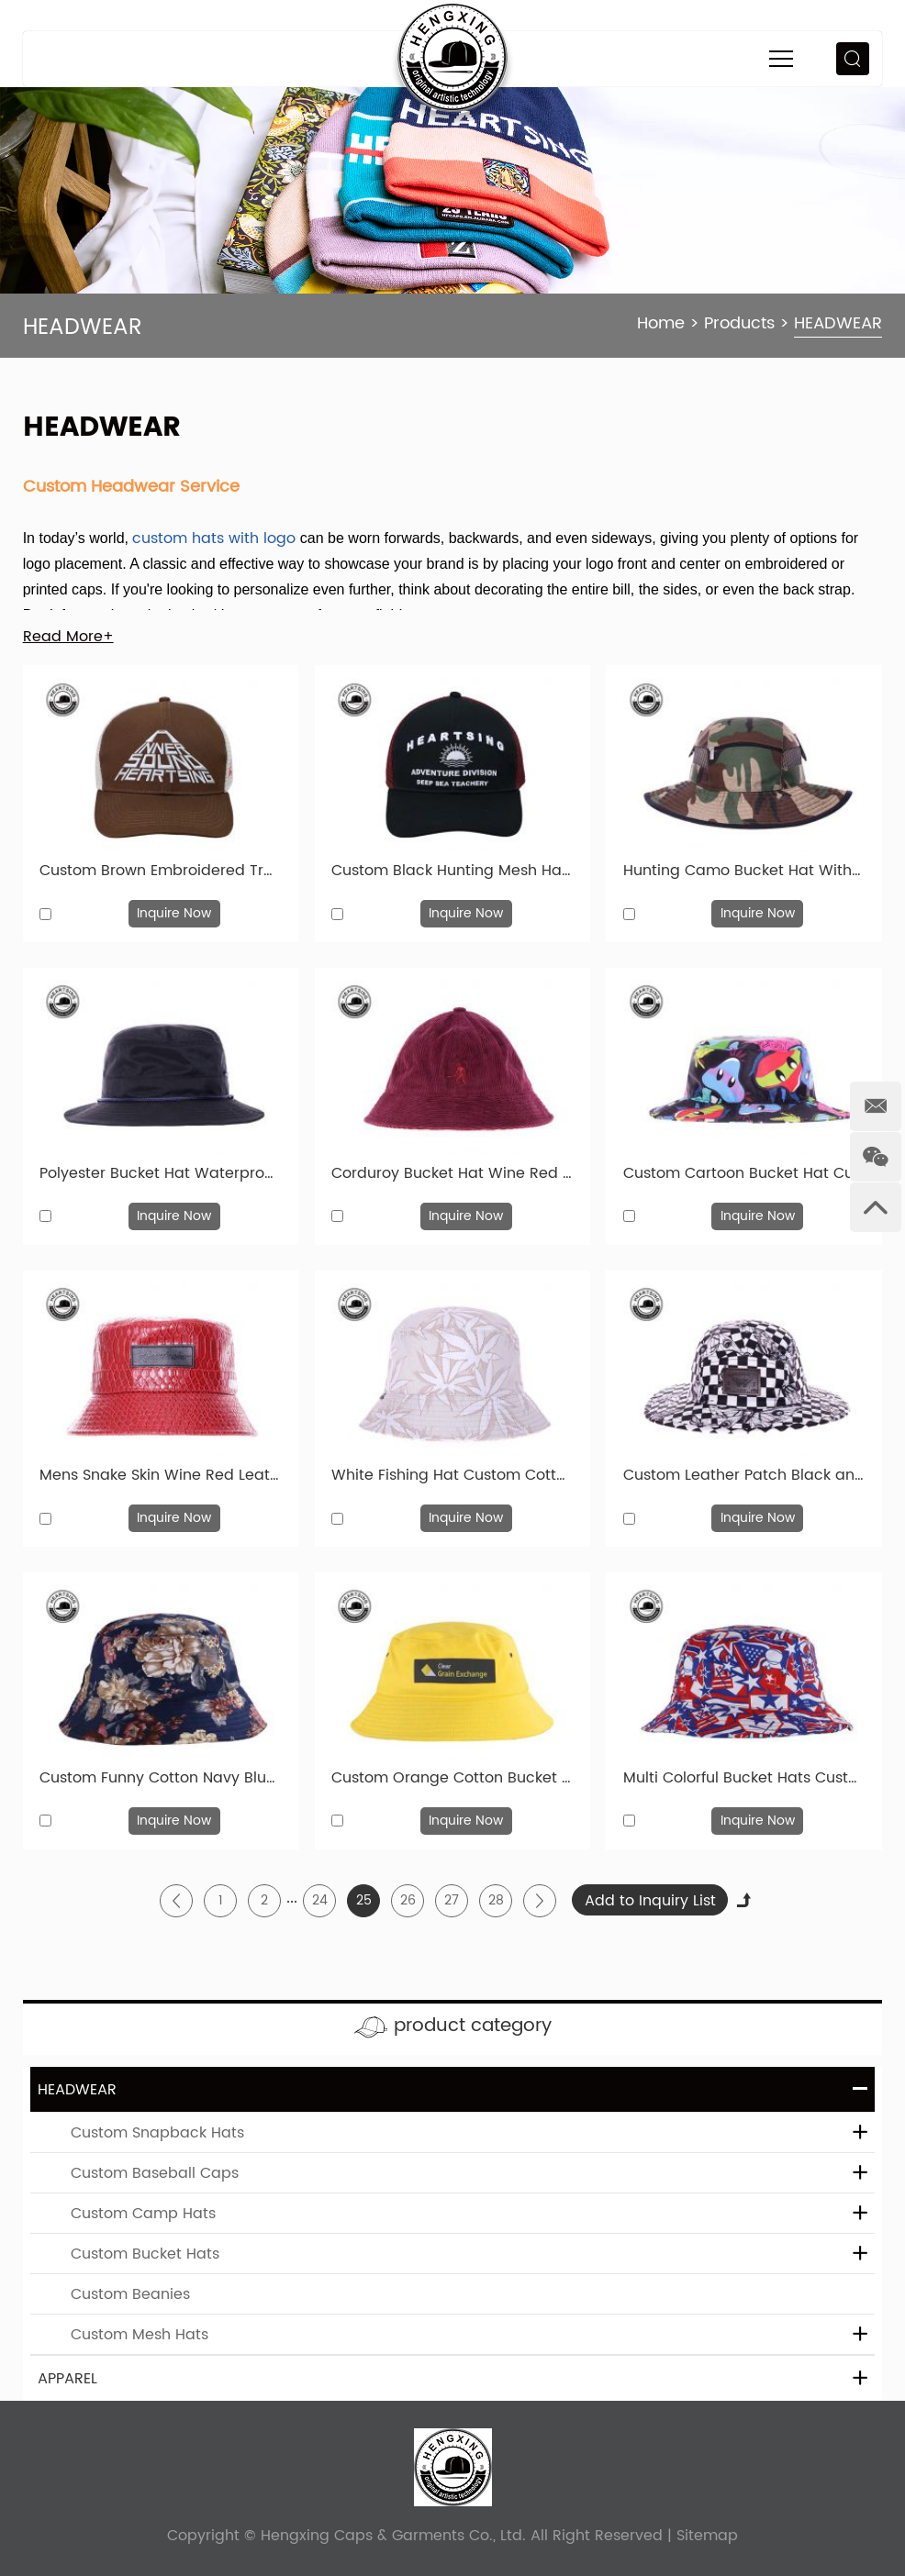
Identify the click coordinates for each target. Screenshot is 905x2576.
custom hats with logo (214, 538)
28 (496, 1900)
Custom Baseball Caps (155, 2173)
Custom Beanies (130, 2294)
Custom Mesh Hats (139, 2335)
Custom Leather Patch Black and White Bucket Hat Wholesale (744, 1475)
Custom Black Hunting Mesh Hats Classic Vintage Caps (452, 871)
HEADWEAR (838, 323)
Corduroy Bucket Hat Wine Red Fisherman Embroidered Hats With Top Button (452, 1173)
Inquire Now (174, 913)
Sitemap (707, 2536)
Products (739, 323)
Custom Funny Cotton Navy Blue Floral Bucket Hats (160, 1778)
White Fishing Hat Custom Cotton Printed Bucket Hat (452, 1475)
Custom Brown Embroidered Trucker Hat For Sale (160, 871)
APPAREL (67, 2379)
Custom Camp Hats (143, 2214)
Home (661, 323)
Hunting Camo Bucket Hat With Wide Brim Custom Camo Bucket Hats (744, 871)
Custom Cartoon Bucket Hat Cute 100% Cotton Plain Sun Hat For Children (744, 1173)
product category (473, 2026)
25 (364, 1900)
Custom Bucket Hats (145, 2254)
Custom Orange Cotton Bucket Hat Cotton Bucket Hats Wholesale (452, 1778)
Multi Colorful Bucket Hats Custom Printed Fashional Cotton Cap (744, 1778)
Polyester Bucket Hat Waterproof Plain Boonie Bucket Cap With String (160, 1173)
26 (408, 1900)
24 (320, 1900)
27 (451, 1900)
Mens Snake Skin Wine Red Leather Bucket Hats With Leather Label (160, 1475)
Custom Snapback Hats (157, 2133)
